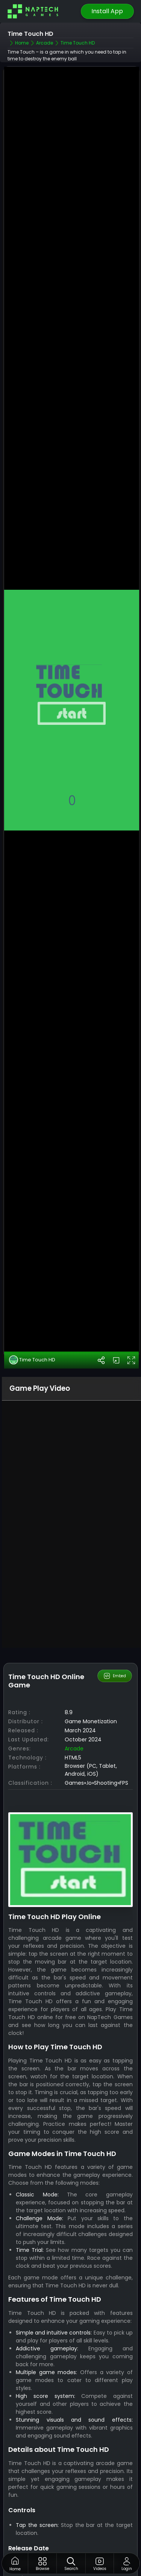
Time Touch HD (32, 1273)
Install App (107, 11)
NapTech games (30, 2514)
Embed (114, 1589)
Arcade (74, 1662)
